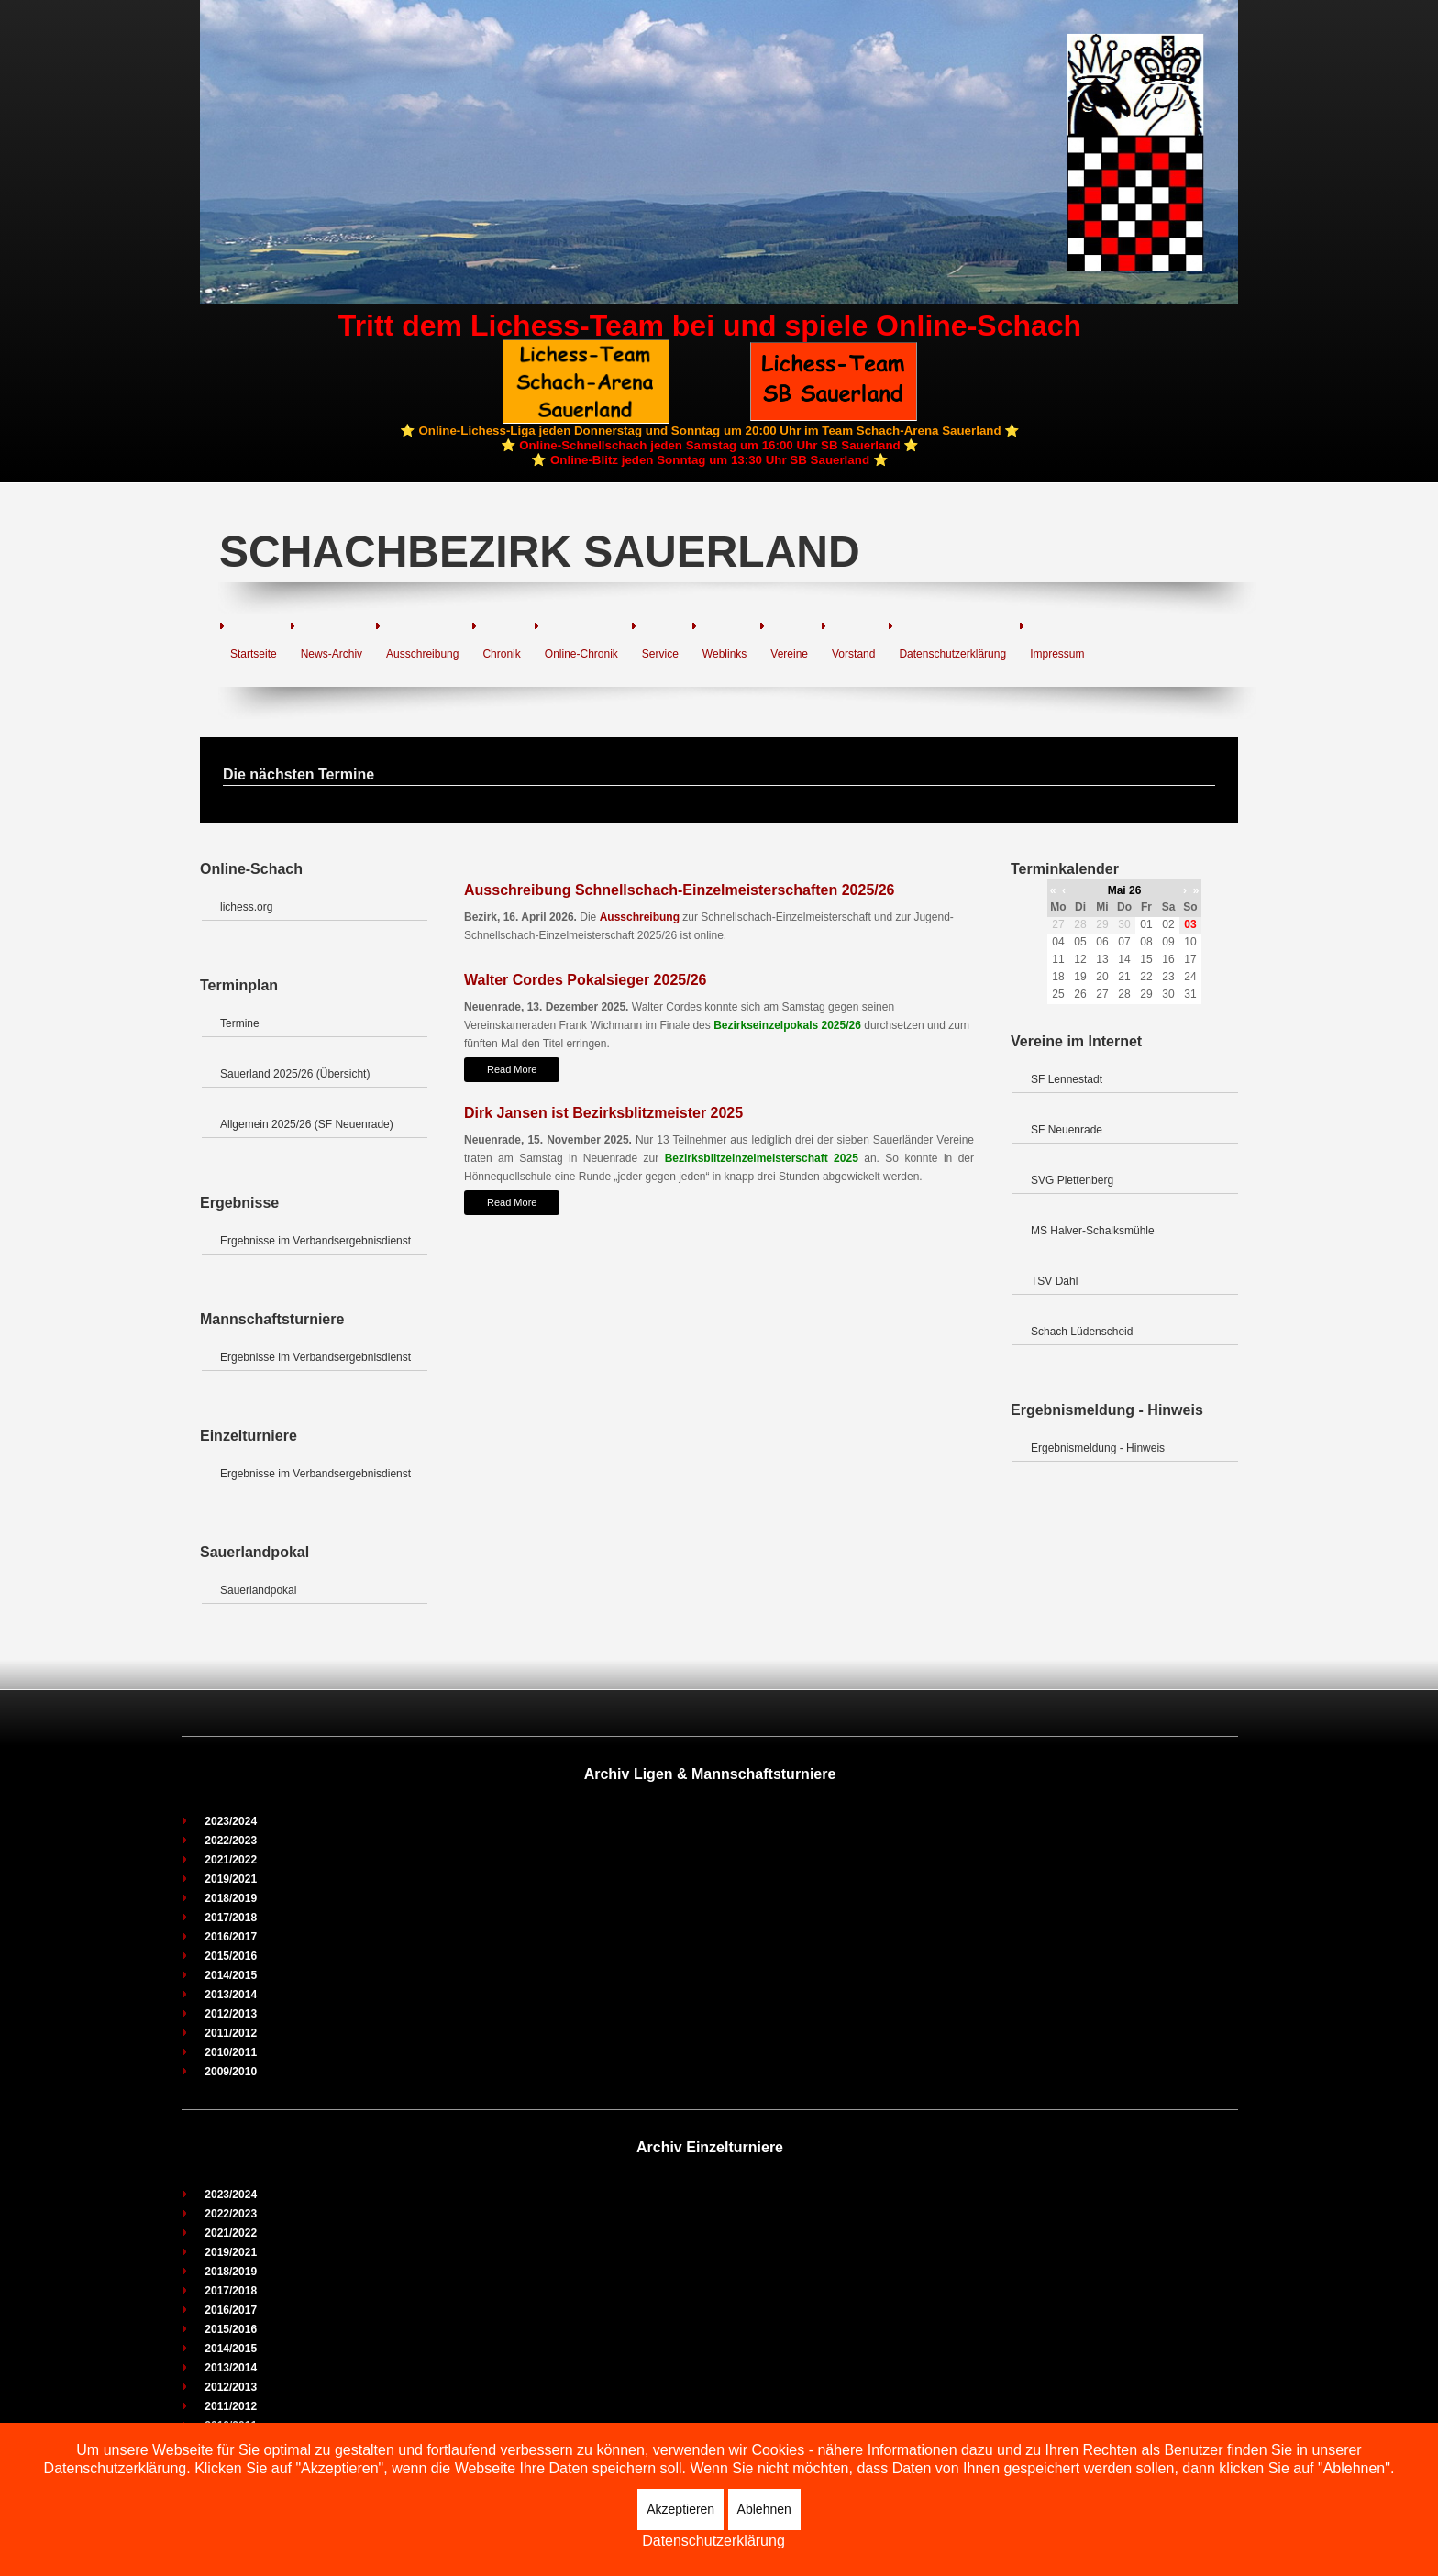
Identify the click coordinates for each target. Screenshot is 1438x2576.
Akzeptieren (680, 2509)
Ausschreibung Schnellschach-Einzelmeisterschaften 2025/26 (679, 890)
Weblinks (724, 653)
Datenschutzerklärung (952, 653)
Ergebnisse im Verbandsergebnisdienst (315, 1240)
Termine (240, 1023)
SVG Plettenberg (1072, 1180)
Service (660, 653)
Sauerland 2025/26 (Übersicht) (295, 1073)
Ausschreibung (422, 653)
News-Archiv (331, 653)
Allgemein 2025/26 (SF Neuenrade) (306, 1124)
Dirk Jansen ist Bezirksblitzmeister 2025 (603, 1113)
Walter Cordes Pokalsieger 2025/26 (585, 980)
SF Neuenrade (1066, 1129)
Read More (511, 1069)
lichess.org (246, 907)
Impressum (1057, 653)
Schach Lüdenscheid (1082, 1331)
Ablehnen (764, 2509)
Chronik (501, 653)
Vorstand (853, 653)
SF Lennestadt (1066, 1079)
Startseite (253, 653)
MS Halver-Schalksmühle (1093, 1230)
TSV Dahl (1054, 1281)
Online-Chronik (581, 653)
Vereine (789, 653)
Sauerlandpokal (258, 1590)
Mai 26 (1125, 890)
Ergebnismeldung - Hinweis (1098, 1448)
